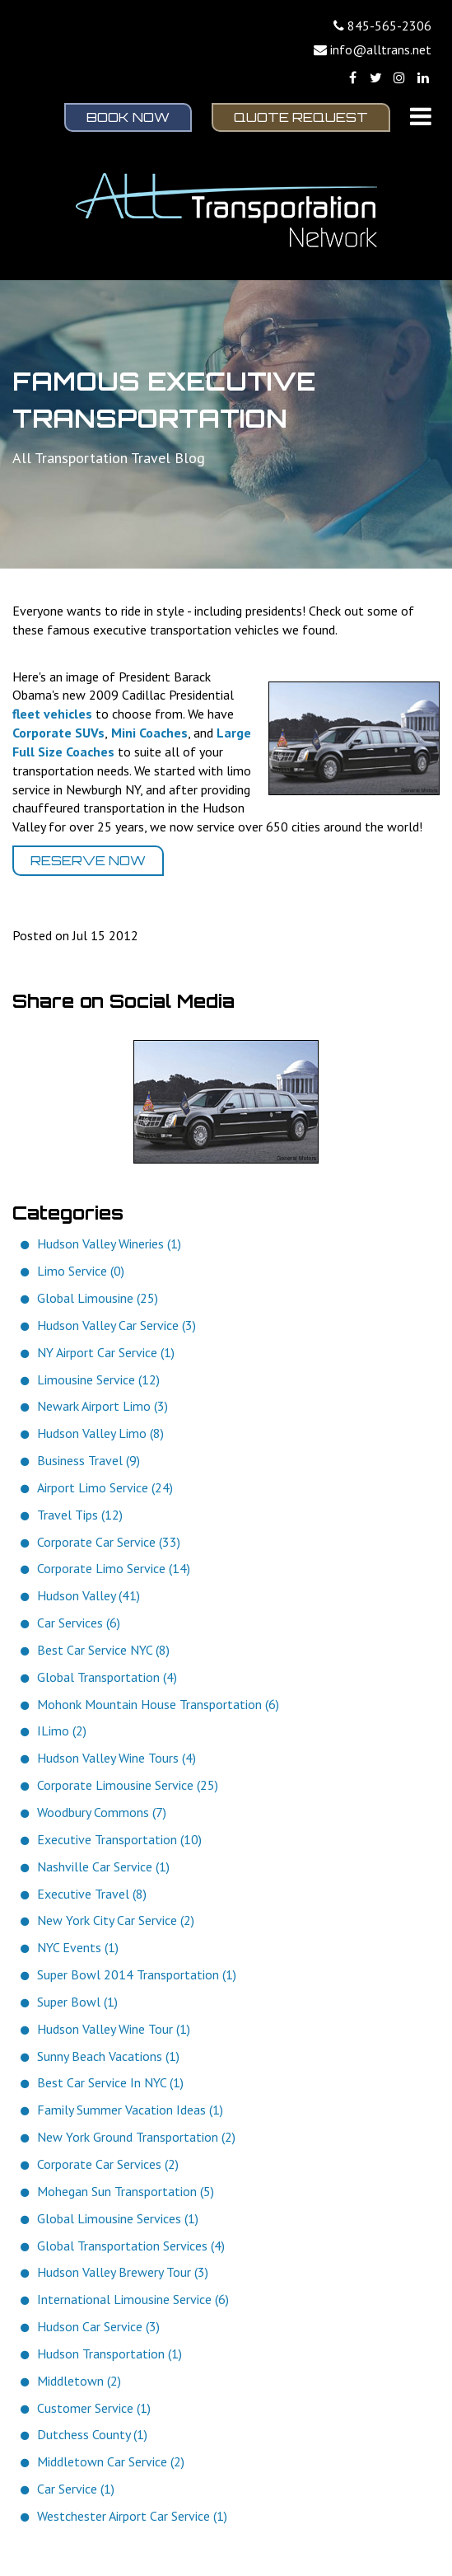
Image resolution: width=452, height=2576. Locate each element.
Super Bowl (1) (77, 2001)
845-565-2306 (389, 25)
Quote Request (301, 117)
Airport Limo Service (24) (105, 1487)
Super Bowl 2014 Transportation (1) (136, 1974)
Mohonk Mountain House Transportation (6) (158, 1704)
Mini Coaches (149, 732)
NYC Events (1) (78, 1947)
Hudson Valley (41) (88, 1595)
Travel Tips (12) (80, 1514)
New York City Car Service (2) (115, 1920)
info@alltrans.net (380, 49)
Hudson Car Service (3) (98, 2326)
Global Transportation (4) (107, 1677)
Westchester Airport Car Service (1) (132, 2516)
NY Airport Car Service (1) (106, 1352)
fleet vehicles (52, 713)
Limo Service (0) (80, 1270)
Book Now (128, 117)
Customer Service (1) (94, 2408)
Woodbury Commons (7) (101, 1812)
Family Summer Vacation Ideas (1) (130, 2109)
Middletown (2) (79, 2380)
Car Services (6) (78, 1622)
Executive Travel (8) (92, 1893)
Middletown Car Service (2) (110, 2461)
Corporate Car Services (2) (108, 2164)
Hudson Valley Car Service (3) (116, 1325)
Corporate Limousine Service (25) (127, 1785)
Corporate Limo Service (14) (113, 1568)
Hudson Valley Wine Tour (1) (113, 2029)
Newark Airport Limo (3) (102, 1406)
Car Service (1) (75, 2488)
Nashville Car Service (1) (103, 1866)
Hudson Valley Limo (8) (100, 1433)
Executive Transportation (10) (119, 1839)
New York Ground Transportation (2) (136, 2137)
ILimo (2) (61, 1730)
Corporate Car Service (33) (108, 1542)
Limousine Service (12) (98, 1379)
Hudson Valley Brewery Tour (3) (122, 2272)
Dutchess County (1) (92, 2434)
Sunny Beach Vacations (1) (108, 2056)
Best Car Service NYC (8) (103, 1650)
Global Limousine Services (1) (117, 2218)
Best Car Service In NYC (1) (110, 2082)
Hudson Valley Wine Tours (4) (116, 1757)
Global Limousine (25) (97, 1298)
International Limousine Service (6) (133, 2299)
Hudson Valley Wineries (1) (109, 1243)
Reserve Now (88, 860)
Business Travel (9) (88, 1460)
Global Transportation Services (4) (131, 2245)
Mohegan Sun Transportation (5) (125, 2191)
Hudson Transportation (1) (109, 2353)
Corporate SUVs (58, 732)
